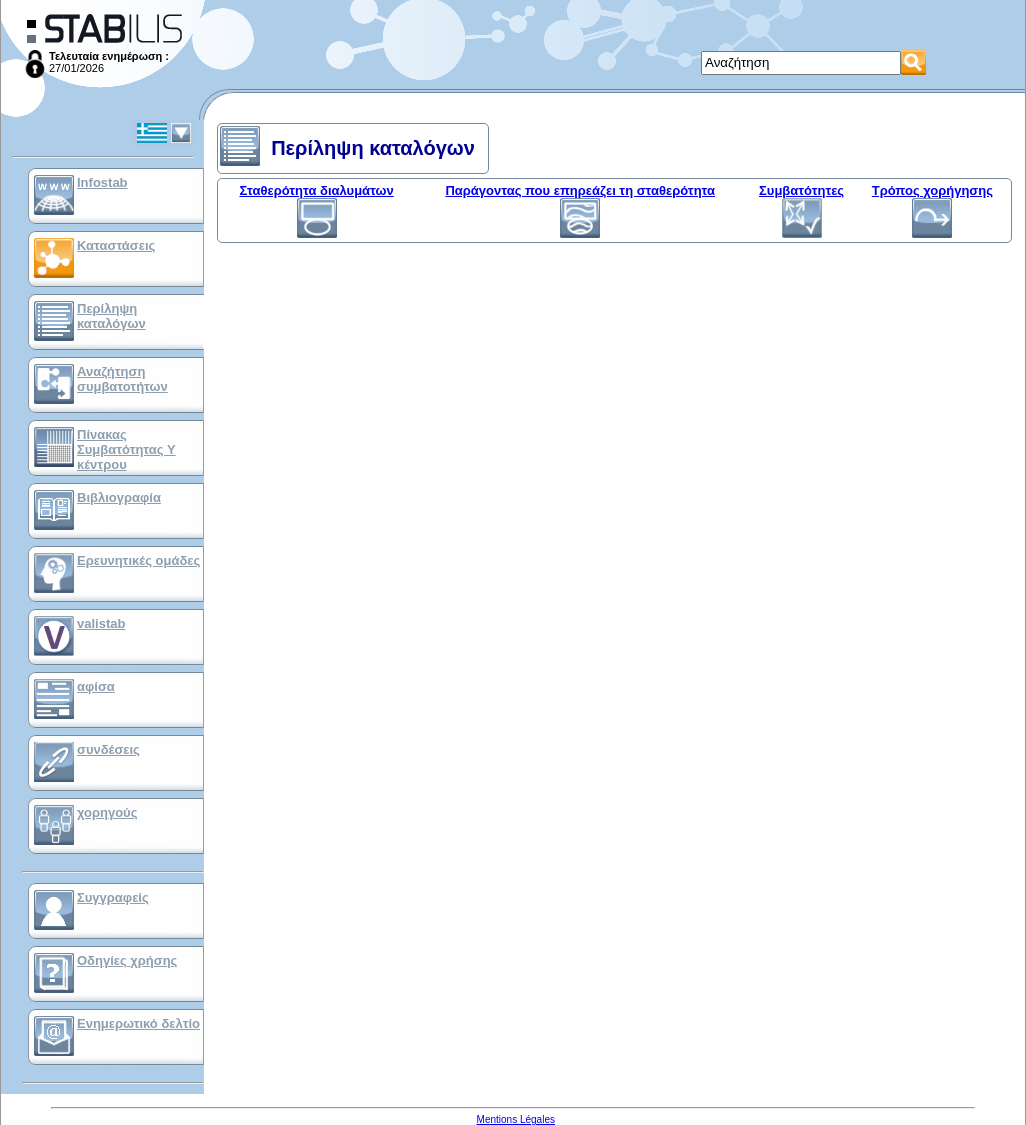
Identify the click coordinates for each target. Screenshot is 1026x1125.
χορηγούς (107, 812)
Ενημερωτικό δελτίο (138, 1023)
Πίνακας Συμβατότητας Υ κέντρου (126, 449)
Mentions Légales (516, 1119)
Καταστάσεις (116, 245)
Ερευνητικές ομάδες (138, 560)
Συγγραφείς (113, 897)
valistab (101, 623)
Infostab (102, 182)
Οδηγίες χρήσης (127, 960)
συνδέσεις (108, 749)
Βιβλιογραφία (119, 497)
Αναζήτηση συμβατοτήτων (122, 379)
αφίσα (96, 686)
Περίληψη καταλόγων (111, 316)
